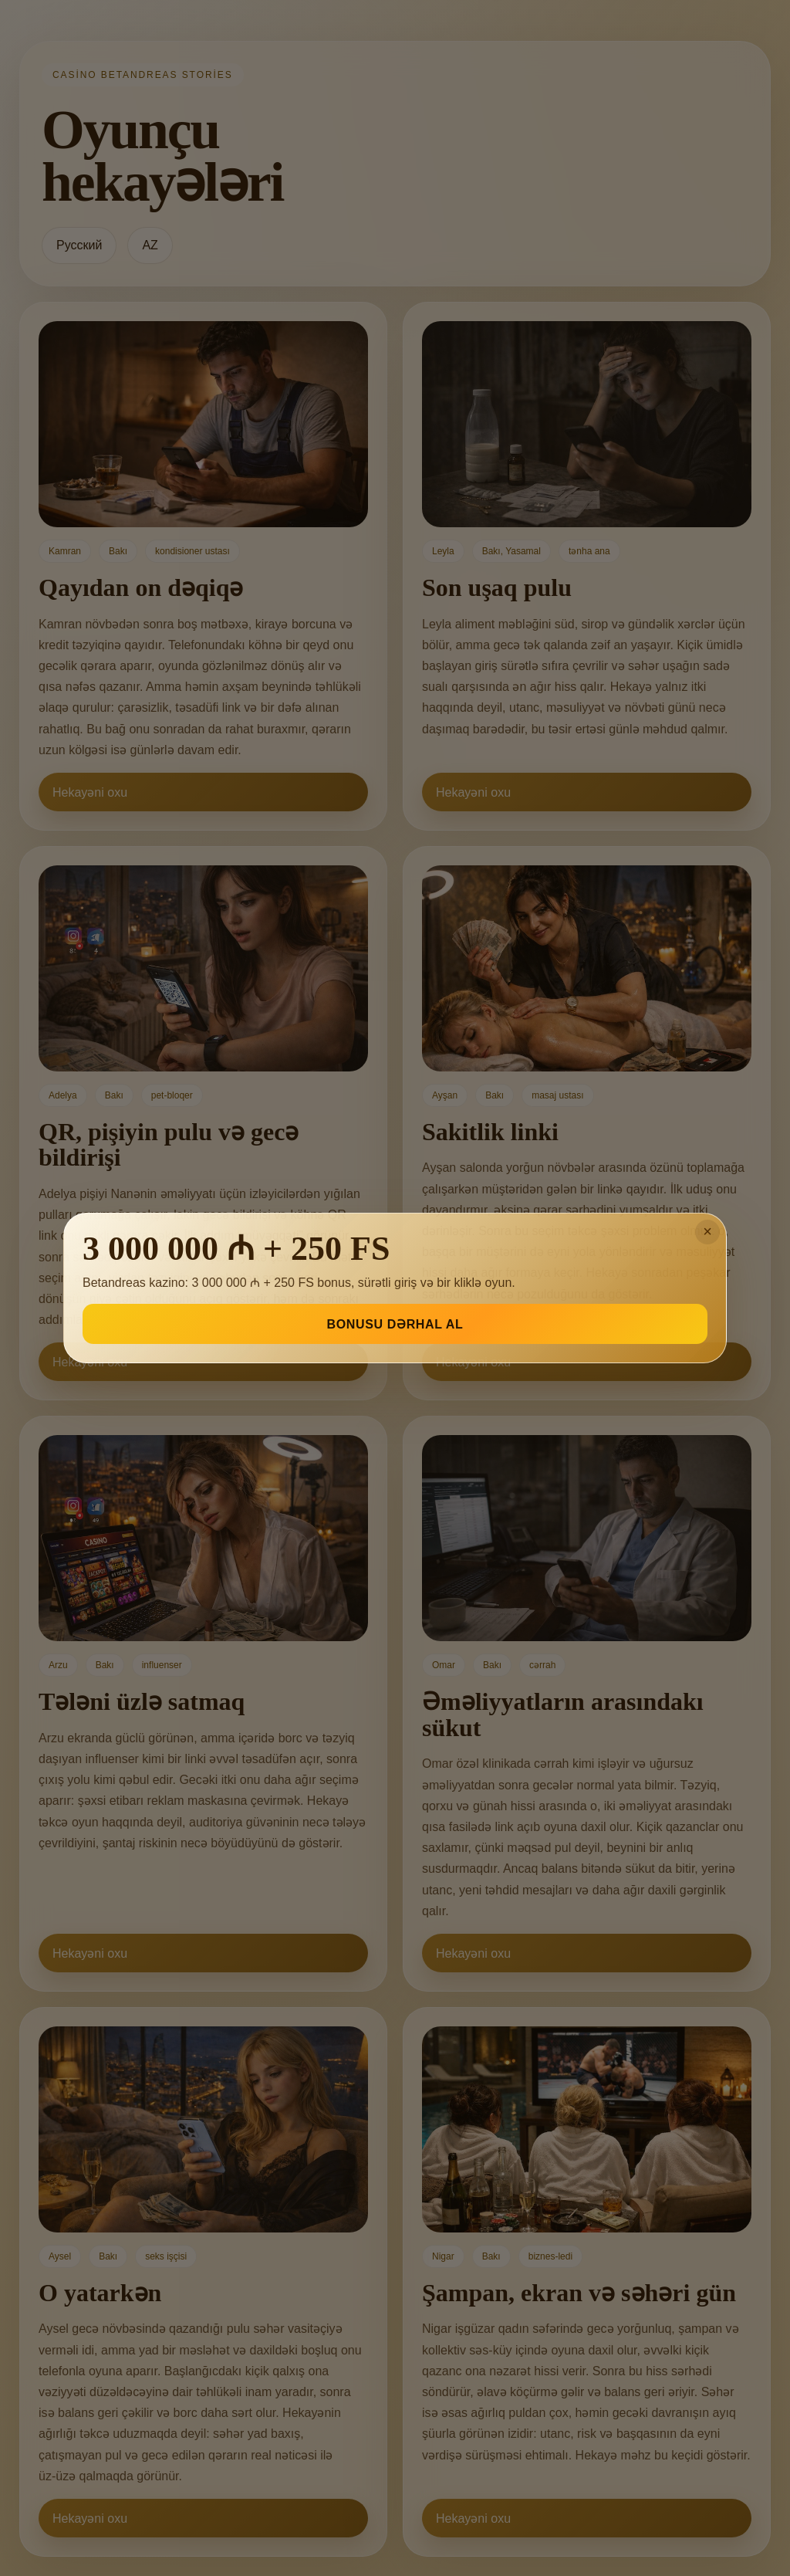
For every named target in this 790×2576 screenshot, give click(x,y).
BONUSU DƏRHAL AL (395, 1324)
